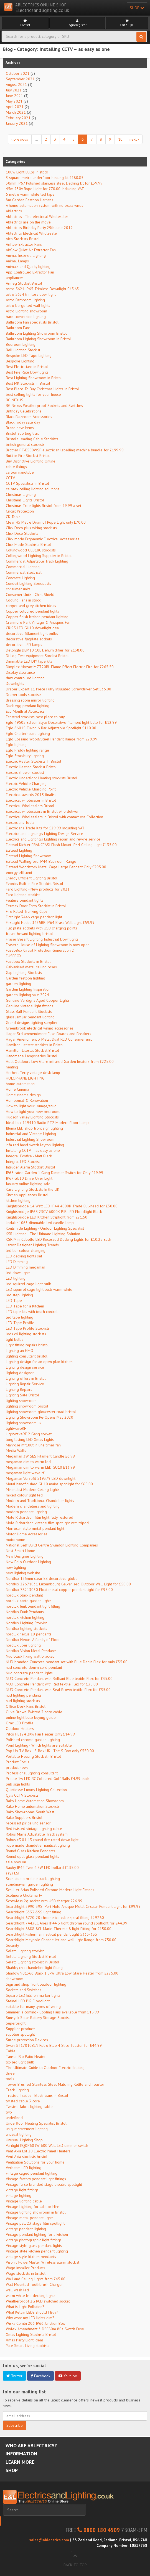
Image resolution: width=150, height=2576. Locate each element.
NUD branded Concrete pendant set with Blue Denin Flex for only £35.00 (67, 1661)
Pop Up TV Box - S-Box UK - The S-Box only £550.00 (50, 1750)
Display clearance (20, 672)
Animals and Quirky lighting (28, 266)
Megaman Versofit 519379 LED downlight (40, 1478)
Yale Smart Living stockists (27, 2345)
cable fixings (16, 466)
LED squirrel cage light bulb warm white (39, 1289)
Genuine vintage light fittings (29, 1005)
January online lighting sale (28, 1183)
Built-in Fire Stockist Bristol (28, 455)
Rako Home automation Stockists (33, 1806)
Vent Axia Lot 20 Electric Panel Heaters (38, 2151)
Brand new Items (20, 427)
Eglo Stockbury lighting (25, 755)
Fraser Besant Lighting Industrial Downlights (42, 939)
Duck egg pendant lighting (27, 705)
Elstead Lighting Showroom (28, 855)
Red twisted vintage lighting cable (34, 1828)
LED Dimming (17, 1261)
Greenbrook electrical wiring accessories (39, 1028)
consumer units (18, 588)
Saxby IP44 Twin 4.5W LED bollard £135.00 (42, 1867)
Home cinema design (23, 1094)
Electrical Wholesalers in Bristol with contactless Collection (54, 816)
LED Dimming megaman (25, 1267)
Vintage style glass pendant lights (34, 2245)
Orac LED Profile (20, 1722)
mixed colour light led (24, 1495)
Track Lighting (17, 2089)
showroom (14, 1978)
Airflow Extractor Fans (24, 244)
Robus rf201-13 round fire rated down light (42, 1839)
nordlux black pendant (24, 1595)
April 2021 (15, 106)
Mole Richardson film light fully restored (39, 1517)
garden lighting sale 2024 (27, 994)
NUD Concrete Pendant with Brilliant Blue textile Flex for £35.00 (59, 1678)
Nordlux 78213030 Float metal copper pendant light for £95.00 (59, 1589)
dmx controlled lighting (25, 677)
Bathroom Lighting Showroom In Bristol (38, 338)
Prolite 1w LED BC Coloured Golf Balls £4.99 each (47, 1778)
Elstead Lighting (19, 850)
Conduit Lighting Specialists (28, 583)
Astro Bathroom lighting (25, 299)
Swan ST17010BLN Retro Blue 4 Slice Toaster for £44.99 (54, 2045)
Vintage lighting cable (24, 2201)
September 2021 (20, 78)
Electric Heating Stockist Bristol (31, 766)
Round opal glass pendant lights (32, 1856)
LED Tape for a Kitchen (25, 1306)
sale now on (16, 1861)
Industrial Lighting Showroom (30, 1139)
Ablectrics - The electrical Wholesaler (37, 216)
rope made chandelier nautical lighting (38, 1845)
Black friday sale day (23, 422)
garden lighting (18, 983)
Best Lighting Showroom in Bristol (34, 377)
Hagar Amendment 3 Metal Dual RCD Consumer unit (49, 1039)
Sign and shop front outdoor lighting (36, 1984)
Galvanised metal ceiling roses (31, 966)
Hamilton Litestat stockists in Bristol (35, 1044)
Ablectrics (14, 210)
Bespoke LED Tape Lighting (29, 355)
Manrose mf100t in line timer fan (33, 1445)
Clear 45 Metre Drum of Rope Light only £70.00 (46, 522)
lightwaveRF (16, 1428)
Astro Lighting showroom (26, 311)
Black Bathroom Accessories (29, 416)
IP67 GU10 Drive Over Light (29, 1178)
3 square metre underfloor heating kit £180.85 (44, 177)
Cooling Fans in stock (23, 600)
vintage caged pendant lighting (31, 2173)
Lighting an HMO (19, 1350)
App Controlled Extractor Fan (30, 272)
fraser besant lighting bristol (29, 933)
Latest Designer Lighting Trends (32, 1244)
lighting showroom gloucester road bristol (41, 1411)
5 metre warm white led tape (30, 194)
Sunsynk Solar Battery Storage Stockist (38, 2017)
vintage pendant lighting (26, 2228)
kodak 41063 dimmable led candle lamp (40, 1222)
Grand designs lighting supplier (32, 1022)
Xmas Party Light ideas (25, 2340)
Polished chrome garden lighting (33, 1739)
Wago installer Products (25, 2267)
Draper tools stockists (24, 694)
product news (17, 1767)
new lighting (16, 1567)
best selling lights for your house (33, 394)
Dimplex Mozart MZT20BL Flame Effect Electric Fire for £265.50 (60, 666)
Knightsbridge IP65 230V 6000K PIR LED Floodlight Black (54, 1211)
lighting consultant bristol (26, 1356)
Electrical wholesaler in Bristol (31, 800)
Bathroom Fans (18, 327)
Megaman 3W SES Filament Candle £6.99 (40, 1456)
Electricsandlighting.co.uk (42, 7)
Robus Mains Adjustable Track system (37, 1834)
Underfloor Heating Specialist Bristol (36, 2123)
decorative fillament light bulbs (32, 633)
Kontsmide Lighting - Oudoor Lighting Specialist (45, 1228)
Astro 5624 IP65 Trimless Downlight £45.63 (42, 288)
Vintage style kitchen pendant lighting (37, 2251)
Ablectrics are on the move (28, 222)
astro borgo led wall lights (28, 305)
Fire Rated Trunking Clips (26, 911)
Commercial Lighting (23, 566)
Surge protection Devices (27, 2039)
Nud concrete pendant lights (29, 1672)
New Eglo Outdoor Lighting (28, 1561)
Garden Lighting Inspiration (28, 989)
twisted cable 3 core (23, 2100)
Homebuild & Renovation (27, 1100)
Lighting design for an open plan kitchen (39, 1361)
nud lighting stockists (23, 1700)
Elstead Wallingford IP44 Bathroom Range (41, 861)
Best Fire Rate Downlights (27, 372)
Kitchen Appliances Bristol (27, 1194)
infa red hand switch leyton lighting (35, 1144)
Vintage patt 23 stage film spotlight (35, 2223)
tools (10, 2078)
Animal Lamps (17, 260)
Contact (25, 23)
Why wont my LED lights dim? (30, 2317)
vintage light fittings (22, 2189)
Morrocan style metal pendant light (35, 1528)
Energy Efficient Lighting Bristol (31, 878)
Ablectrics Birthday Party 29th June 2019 (39, 227)
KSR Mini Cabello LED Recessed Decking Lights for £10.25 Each (58, 1239)
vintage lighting (18, 2195)
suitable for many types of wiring (33, 2006)
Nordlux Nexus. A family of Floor (33, 1639)
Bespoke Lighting (20, 361)
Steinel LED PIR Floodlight (28, 2000)
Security (12, 1945)
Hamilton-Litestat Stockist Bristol (32, 1050)
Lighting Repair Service (25, 1383)
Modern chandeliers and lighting (33, 1506)
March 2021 (16, 112)
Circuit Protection (20, 511)
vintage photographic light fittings (34, 2239)
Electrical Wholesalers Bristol (30, 805)
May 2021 (14, 101)
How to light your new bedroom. (33, 1111)
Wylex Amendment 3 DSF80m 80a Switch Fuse (45, 2328)
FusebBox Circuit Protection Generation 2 (40, 950)
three (10, 2073)
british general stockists (25, 444)
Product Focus (17, 1761)
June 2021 (14, 95)
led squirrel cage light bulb (28, 1283)
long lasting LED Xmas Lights (30, 1439)
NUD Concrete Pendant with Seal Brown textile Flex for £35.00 (58, 1689)
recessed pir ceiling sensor (28, 1823)
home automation (20, 1083)
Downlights (15, 683)
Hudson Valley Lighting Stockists (32, 1117)
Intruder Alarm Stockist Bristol (30, 1167)
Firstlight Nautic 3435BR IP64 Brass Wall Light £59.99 (50, 922)
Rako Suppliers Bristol (24, 1817)
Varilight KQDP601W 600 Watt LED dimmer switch (47, 2145)
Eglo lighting (16, 744)
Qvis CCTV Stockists (22, 1795)
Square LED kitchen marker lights (33, 1995)
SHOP (137, 7)
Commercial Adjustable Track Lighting (37, 561)
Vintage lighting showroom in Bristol (36, 2212)
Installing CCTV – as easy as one (33, 1150)
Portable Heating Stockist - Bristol (33, 1756)
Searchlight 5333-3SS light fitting (33, 1911)
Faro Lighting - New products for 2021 (38, 889)
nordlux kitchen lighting (25, 1617)
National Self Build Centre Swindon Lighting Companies (52, 1545)
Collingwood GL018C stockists (31, 550)
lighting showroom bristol (27, 1406)
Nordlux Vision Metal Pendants (31, 1650)
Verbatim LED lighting (23, 2167)
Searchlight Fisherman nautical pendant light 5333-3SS (51, 1934)
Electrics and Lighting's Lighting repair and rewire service (53, 839)
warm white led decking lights (30, 2295)
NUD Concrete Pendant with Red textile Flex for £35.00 (52, 1684)
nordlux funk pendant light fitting (33, 1606)
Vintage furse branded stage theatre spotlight (44, 2184)
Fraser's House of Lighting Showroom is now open (48, 944)
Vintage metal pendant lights (30, 2217)
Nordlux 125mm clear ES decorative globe (42, 1578)
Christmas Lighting (21, 494)
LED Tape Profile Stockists (28, 1328)
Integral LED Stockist (23, 1161)
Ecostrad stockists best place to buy (35, 716)
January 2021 (17, 123)
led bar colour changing (25, 1250)
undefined (14, 2117)
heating (12, 1067)
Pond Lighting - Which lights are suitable (39, 1745)
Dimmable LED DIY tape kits (29, 661)
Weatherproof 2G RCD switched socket (38, 2301)
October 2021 (17, 73)
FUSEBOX (14, 955)
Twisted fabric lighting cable (29, 2106)
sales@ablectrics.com (49, 2539)
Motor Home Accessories (26, 1533)
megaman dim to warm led (28, 1461)
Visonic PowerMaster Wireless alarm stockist (42, 2262)
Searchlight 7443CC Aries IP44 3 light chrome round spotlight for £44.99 (66, 1923)
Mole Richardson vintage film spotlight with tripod (47, 1522)
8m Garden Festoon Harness (29, 199)
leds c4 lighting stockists (26, 1333)
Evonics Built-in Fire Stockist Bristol (34, 883)
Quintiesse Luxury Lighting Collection (36, 1789)
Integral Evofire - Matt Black (29, 1155)
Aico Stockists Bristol (23, 238)
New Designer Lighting (25, 1556)
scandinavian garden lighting (29, 1884)
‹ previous (19, 139)
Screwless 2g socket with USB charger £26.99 (44, 1900)
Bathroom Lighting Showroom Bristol (36, 333)
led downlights (18, 1272)
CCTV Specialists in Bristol (27, 483)
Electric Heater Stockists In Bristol (33, 761)
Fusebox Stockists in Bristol (28, 961)
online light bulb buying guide (31, 1717)
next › (134, 139)
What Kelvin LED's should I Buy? (32, 2312)
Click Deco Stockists (22, 533)
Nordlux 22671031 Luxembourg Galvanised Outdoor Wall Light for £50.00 (68, 1584)
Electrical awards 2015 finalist (31, 794)
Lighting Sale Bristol (22, 1395)
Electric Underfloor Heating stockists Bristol (41, 777)
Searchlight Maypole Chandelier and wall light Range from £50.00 (61, 1939)
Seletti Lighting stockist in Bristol (32, 1962)
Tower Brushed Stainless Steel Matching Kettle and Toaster (55, 2084)
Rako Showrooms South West (30, 1811)
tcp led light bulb (20, 2062)
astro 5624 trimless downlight (31, 294)
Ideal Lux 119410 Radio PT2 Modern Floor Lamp (47, 1122)
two (9, 2112)
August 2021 (16, 84)
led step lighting (19, 1294)
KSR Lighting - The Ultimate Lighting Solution (43, 1233)
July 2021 (14, 90)
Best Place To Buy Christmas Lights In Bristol (42, 388)
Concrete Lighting (20, 577)
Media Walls (16, 1450)
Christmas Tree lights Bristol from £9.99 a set (43, 505)
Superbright (16, 2023)
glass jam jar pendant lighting (30, 1017)
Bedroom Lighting (20, 344)
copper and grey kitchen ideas (31, 605)
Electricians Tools (20, 822)
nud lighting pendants (24, 1695)
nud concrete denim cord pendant (34, 1667)
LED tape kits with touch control (32, 1311)
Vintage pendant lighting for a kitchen (37, 2234)
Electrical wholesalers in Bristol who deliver (42, 811)
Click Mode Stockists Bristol (28, 544)
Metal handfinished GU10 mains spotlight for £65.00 (49, 1483)
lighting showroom (21, 1400)
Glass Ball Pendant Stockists (29, 1011)
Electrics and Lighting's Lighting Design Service (44, 833)
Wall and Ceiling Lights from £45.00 (35, 2278)
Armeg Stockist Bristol (24, 283)
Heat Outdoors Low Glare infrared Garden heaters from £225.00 (60, 1061)
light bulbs (14, 1339)
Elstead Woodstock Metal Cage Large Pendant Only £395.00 (56, 866)
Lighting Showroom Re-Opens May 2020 (39, 1417)
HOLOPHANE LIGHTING (25, 1078)
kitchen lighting (18, 1200)
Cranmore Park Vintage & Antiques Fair (38, 622)
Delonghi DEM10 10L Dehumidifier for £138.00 (45, 650)
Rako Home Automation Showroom (35, 1800)
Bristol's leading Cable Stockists (32, 438)
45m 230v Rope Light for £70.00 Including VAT (45, 188)
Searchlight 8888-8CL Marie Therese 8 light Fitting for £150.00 (58, 1928)
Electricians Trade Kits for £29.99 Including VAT (45, 828)
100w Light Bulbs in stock (27, 172)
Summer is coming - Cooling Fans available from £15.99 (52, 2012)
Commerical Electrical (24, 572)
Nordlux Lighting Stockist (26, 1622)
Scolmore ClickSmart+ (24, 1895)
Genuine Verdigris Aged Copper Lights (38, 1000)
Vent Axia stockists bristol (26, 2156)
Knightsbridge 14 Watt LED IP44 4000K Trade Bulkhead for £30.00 (62, 1206)
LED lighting (16, 1278)
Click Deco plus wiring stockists (31, 527)
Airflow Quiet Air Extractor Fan (31, 249)
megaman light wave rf (25, 1472)
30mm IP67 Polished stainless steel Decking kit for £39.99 (54, 183)
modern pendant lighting (26, 1511)
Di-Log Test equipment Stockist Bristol (37, 655)
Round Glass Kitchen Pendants (30, 1850)
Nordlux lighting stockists (26, 1628)
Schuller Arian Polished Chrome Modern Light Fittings (50, 1889)
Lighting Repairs (19, 1389)
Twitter (14, 2375)
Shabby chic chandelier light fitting (34, 1967)
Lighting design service (25, 1367)
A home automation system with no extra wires (44, 205)
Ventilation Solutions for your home (35, 2162)
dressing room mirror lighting (30, 700)
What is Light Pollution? (25, 2306)
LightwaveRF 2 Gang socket (29, 1433)
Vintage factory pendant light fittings (36, 2178)
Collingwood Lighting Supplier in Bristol (39, 555)
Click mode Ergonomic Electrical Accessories (42, 538)
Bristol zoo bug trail (22, 433)
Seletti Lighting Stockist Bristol (31, 1956)
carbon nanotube (20, 472)
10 (120, 139)
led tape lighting (19, 1317)
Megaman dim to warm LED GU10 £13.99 (40, 1467)
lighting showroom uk (23, 1422)
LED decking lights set (24, 1256)
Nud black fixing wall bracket (30, 1656)
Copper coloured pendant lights (32, 611)
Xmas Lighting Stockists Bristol (31, 2334)
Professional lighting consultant (32, 1773)
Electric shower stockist (25, 772)
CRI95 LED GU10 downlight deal (33, 627)
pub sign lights (18, 1784)
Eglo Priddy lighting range (27, 750)
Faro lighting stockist (23, 894)
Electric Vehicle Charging (26, 783)
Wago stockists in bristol (25, 2273)
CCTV (10, 477)
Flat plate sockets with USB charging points (41, 928)
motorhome (15, 1539)
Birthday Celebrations (23, 411)
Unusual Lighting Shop (24, 2139)
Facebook (40, 2375)
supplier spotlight (20, 2034)
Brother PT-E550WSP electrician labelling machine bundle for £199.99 (65, 449)
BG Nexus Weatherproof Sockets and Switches (44, 405)
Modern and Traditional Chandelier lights (40, 1500)
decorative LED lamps (24, 644)
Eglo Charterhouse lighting (28, 733)
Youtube (68, 2375)
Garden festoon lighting (25, 978)
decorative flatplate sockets (29, 638)
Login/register (77, 23)
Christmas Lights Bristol (25, 500)
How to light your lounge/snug (31, 1105)
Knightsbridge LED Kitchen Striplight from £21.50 (46, 1217)
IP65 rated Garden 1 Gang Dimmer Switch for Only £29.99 (54, 1172)
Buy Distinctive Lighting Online (30, 461)
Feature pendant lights (24, 900)
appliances (15, 277)
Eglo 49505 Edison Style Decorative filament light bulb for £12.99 (61, 722)
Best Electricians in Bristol (27, 366)
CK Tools (13, 516)
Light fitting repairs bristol (27, 1344)
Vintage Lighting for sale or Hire (32, 2206)
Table (11, 2050)
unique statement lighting (27, 2128)
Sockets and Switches (23, 1989)
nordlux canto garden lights (29, 1600)
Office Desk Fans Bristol (25, 1706)
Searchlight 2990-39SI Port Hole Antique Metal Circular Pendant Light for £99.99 (73, 1906)
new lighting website (23, 1572)
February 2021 (18, 117)
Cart (127, 23)
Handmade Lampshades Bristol (31, 1055)
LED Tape (14, 1300)
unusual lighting (19, 2134)
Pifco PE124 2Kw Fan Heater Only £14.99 (40, 1734)
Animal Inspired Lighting (26, 255)
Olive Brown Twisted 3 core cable (34, 1711)
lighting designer (20, 1372)
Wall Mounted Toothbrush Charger (34, 2284)
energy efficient (19, 872)
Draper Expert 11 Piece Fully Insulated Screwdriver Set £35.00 (58, 689)
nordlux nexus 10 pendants (28, 1634)
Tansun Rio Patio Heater (26, 2056)
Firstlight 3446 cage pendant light (34, 916)
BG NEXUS (14, 399)
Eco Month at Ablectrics (25, 711)
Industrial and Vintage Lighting (31, 1133)
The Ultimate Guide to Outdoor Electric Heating (45, 2067)
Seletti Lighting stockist (25, 1950)
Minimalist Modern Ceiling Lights (33, 1489)
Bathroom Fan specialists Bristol (32, 322)
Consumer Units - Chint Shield (30, 594)
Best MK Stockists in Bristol (28, 383)
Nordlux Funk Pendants (25, 1611)
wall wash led (17, 2289)
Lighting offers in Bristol (26, 1378)
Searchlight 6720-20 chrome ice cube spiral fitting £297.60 (55, 1917)
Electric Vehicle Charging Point (31, 789)
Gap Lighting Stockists (24, 972)
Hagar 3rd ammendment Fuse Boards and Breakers (48, 1033)
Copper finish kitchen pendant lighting (37, 616)
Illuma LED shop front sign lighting (34, 1128)
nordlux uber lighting (23, 1645)
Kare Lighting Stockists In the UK (32, 1189)
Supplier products (20, 2028)
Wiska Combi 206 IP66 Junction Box (35, 2323)
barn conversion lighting (26, 316)
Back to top (75, 2559)
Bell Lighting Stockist (23, 349)
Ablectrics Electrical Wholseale (31, 233)
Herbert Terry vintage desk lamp (33, 1072)
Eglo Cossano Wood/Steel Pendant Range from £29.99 (51, 739)
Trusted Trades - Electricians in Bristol (37, 2095)
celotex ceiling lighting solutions (32, 488)
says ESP (13, 1873)
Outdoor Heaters (20, 1728)
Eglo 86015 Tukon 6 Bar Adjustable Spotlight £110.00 (51, 727)
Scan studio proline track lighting (33, 1878)
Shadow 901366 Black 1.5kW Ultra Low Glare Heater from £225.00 (62, 1973)
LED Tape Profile (20, 1322)
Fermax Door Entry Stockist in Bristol (36, 905)
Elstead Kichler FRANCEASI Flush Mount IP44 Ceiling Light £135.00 (61, 844)
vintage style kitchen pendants (31, 2256)
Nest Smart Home (20, 1550)
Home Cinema (17, 1089)
